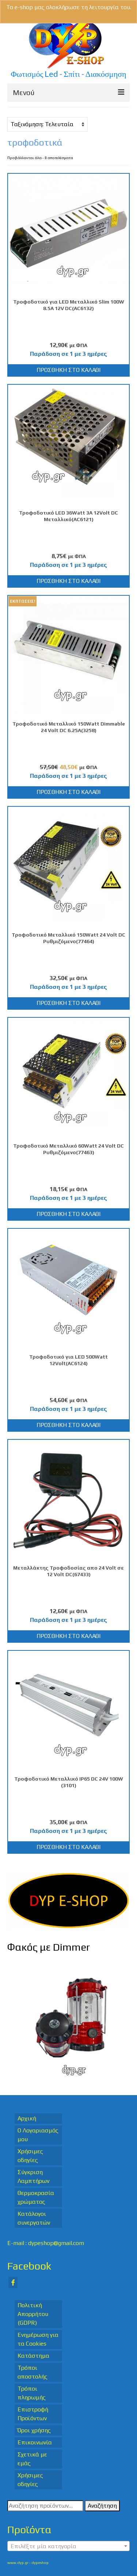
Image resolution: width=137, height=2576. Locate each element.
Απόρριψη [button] (68, 15)
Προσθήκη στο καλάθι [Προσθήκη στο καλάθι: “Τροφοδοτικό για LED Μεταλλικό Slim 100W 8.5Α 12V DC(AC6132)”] (68, 369)
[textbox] (68, 2546)
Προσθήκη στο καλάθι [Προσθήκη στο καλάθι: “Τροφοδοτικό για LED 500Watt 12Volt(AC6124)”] (68, 1424)
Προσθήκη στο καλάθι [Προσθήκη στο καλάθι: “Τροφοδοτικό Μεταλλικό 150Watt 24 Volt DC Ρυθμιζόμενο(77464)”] (68, 1002)
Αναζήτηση (102, 2505)
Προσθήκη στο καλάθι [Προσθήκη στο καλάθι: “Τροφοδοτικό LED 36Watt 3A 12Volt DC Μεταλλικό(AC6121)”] (68, 580)
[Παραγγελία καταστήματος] (47, 124)
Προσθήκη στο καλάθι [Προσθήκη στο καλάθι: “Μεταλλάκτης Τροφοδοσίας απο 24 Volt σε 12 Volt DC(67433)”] (68, 1635)
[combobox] (68, 2546)
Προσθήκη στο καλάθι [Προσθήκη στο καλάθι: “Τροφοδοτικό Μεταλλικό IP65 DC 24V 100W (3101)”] (68, 1847)
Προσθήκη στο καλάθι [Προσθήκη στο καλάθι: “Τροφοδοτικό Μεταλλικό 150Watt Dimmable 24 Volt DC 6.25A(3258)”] (68, 791)
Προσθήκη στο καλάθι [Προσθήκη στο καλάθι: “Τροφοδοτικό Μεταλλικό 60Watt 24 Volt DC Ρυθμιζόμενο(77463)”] (68, 1213)
